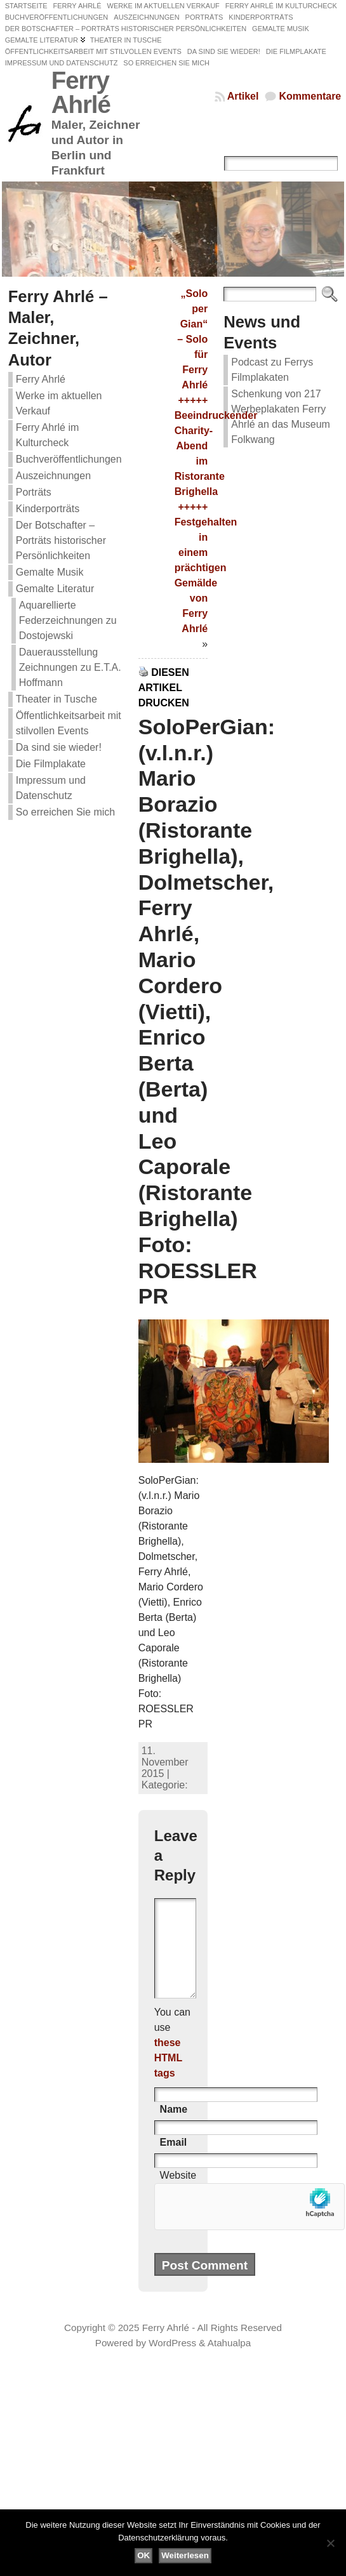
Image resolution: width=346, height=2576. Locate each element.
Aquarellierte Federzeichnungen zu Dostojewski (68, 620)
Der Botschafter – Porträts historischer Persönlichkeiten (61, 540)
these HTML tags (168, 2076)
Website (178, 2194)
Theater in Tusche (56, 699)
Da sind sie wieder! (59, 747)
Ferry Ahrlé (80, 92)
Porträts (33, 492)
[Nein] (330, 2543)
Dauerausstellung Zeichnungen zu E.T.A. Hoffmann (70, 667)
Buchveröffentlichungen (69, 459)
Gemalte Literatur (55, 588)
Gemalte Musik (50, 572)
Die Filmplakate (51, 763)
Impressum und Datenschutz (51, 788)
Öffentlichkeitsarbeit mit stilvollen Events (68, 723)
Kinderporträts (48, 508)
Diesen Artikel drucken (163, 687)
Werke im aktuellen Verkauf (59, 403)
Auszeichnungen (53, 475)
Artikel (243, 96)
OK (143, 2555)
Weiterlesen (185, 2555)
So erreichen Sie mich (66, 812)
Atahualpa (229, 2361)
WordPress (172, 2361)
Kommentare (310, 96)
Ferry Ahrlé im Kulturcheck (47, 435)
